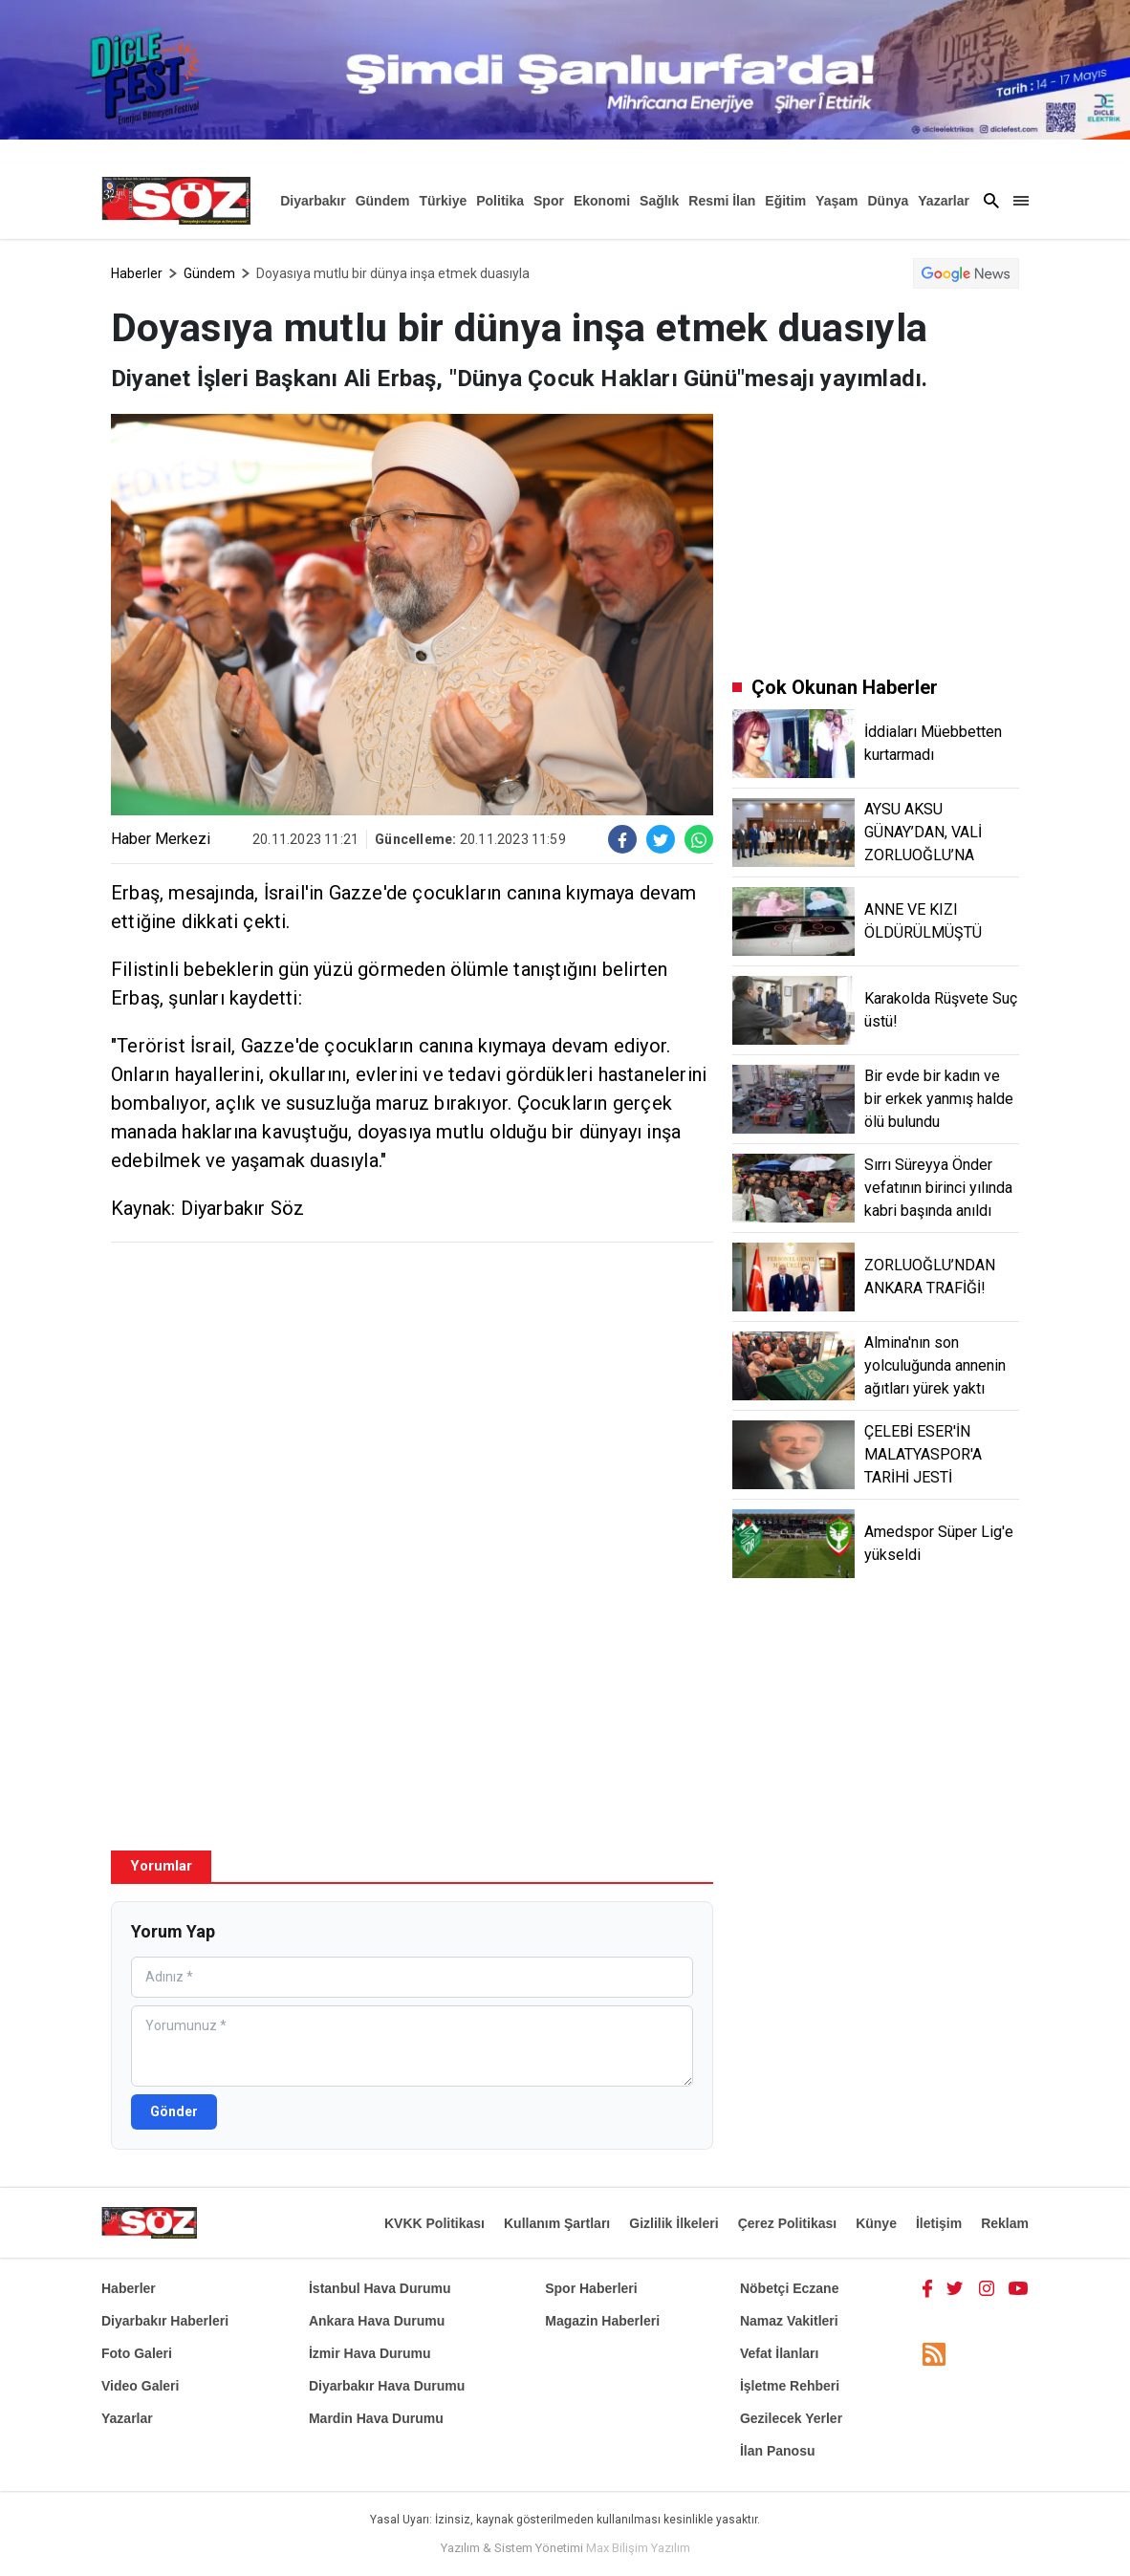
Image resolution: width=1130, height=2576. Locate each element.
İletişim (939, 2223)
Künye (876, 2223)
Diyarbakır (312, 200)
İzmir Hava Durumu (370, 2353)
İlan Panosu (777, 2450)
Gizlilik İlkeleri (673, 2223)
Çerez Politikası (787, 2223)
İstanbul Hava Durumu (380, 2288)
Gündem (383, 200)
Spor (548, 200)
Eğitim (785, 200)
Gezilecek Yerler (791, 2418)
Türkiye (443, 200)
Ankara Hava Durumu (377, 2320)
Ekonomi (602, 200)
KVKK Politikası (434, 2223)
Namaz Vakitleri (789, 2320)
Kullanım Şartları (557, 2223)
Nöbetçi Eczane (789, 2288)
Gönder (174, 2111)
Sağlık (659, 200)
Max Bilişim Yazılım (638, 2548)
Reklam (1005, 2223)
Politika (500, 200)
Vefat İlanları (779, 2353)
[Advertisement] (412, 1395)
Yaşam (836, 200)
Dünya (887, 200)
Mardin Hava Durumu (376, 2418)
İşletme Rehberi (789, 2385)
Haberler (137, 273)
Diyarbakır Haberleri (164, 2320)
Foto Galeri (136, 2353)
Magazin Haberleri (602, 2320)
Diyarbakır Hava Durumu (387, 2385)
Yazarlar (943, 200)
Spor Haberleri (591, 2288)
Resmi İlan (721, 200)
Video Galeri (140, 2385)
